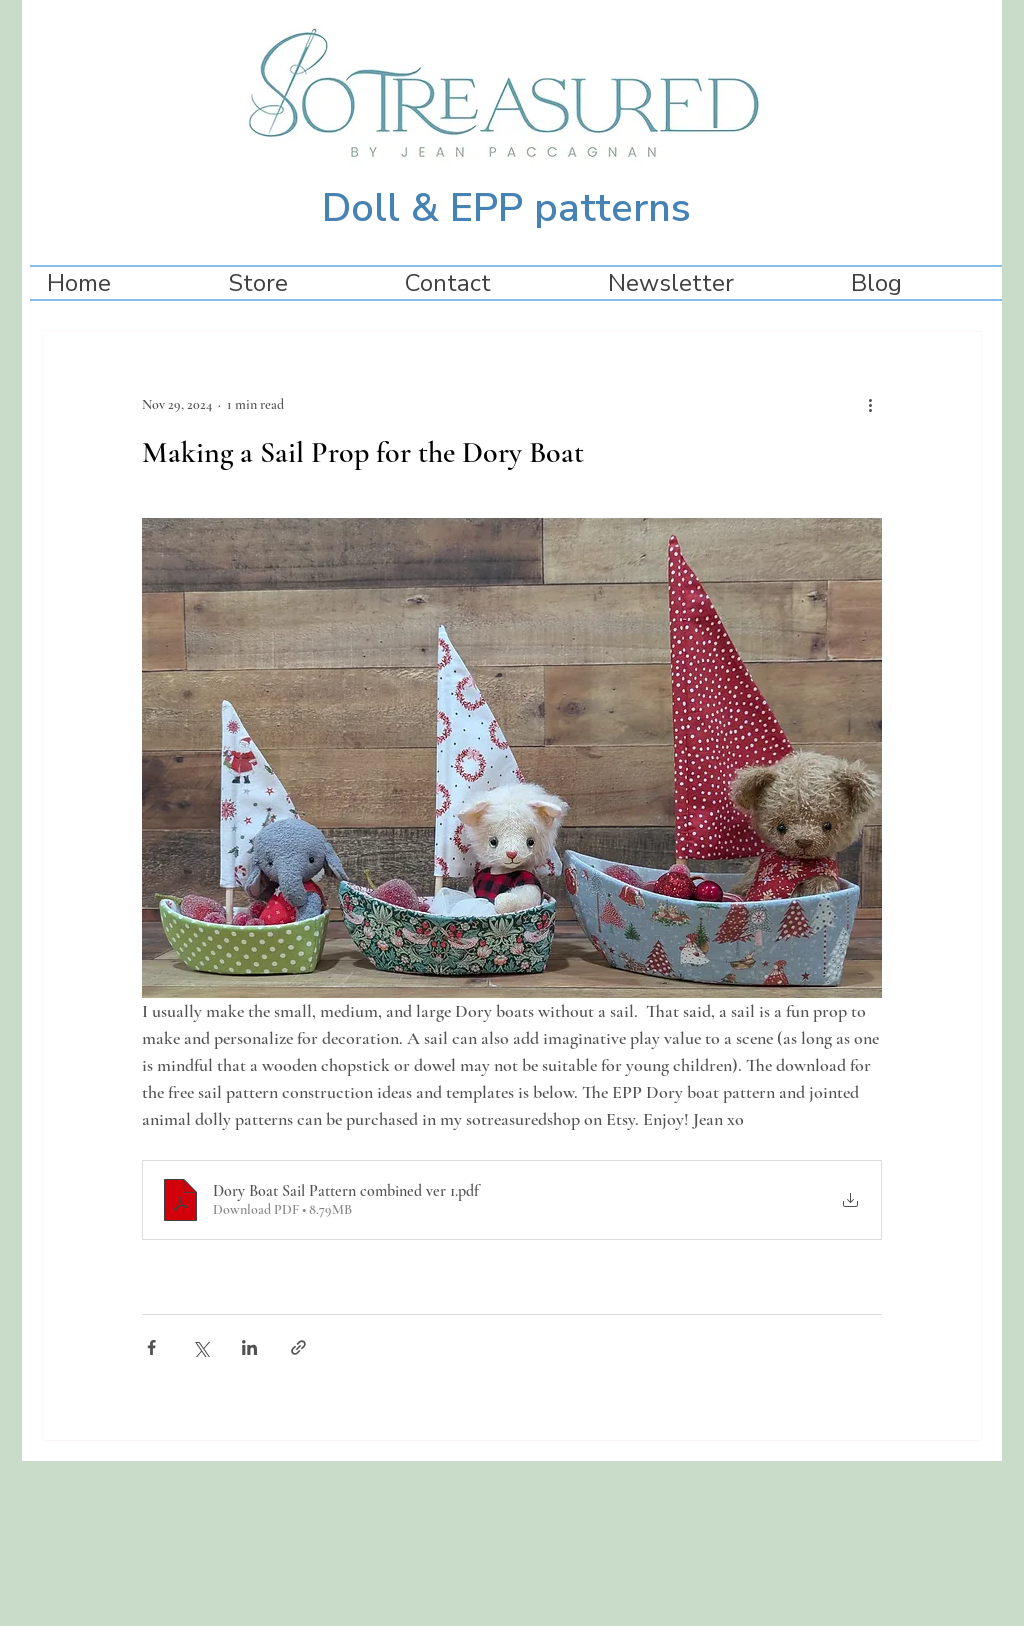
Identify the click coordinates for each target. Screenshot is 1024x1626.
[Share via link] (298, 1347)
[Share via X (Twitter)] (200, 1347)
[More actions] (870, 404)
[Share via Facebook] (151, 1347)
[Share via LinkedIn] (249, 1347)
